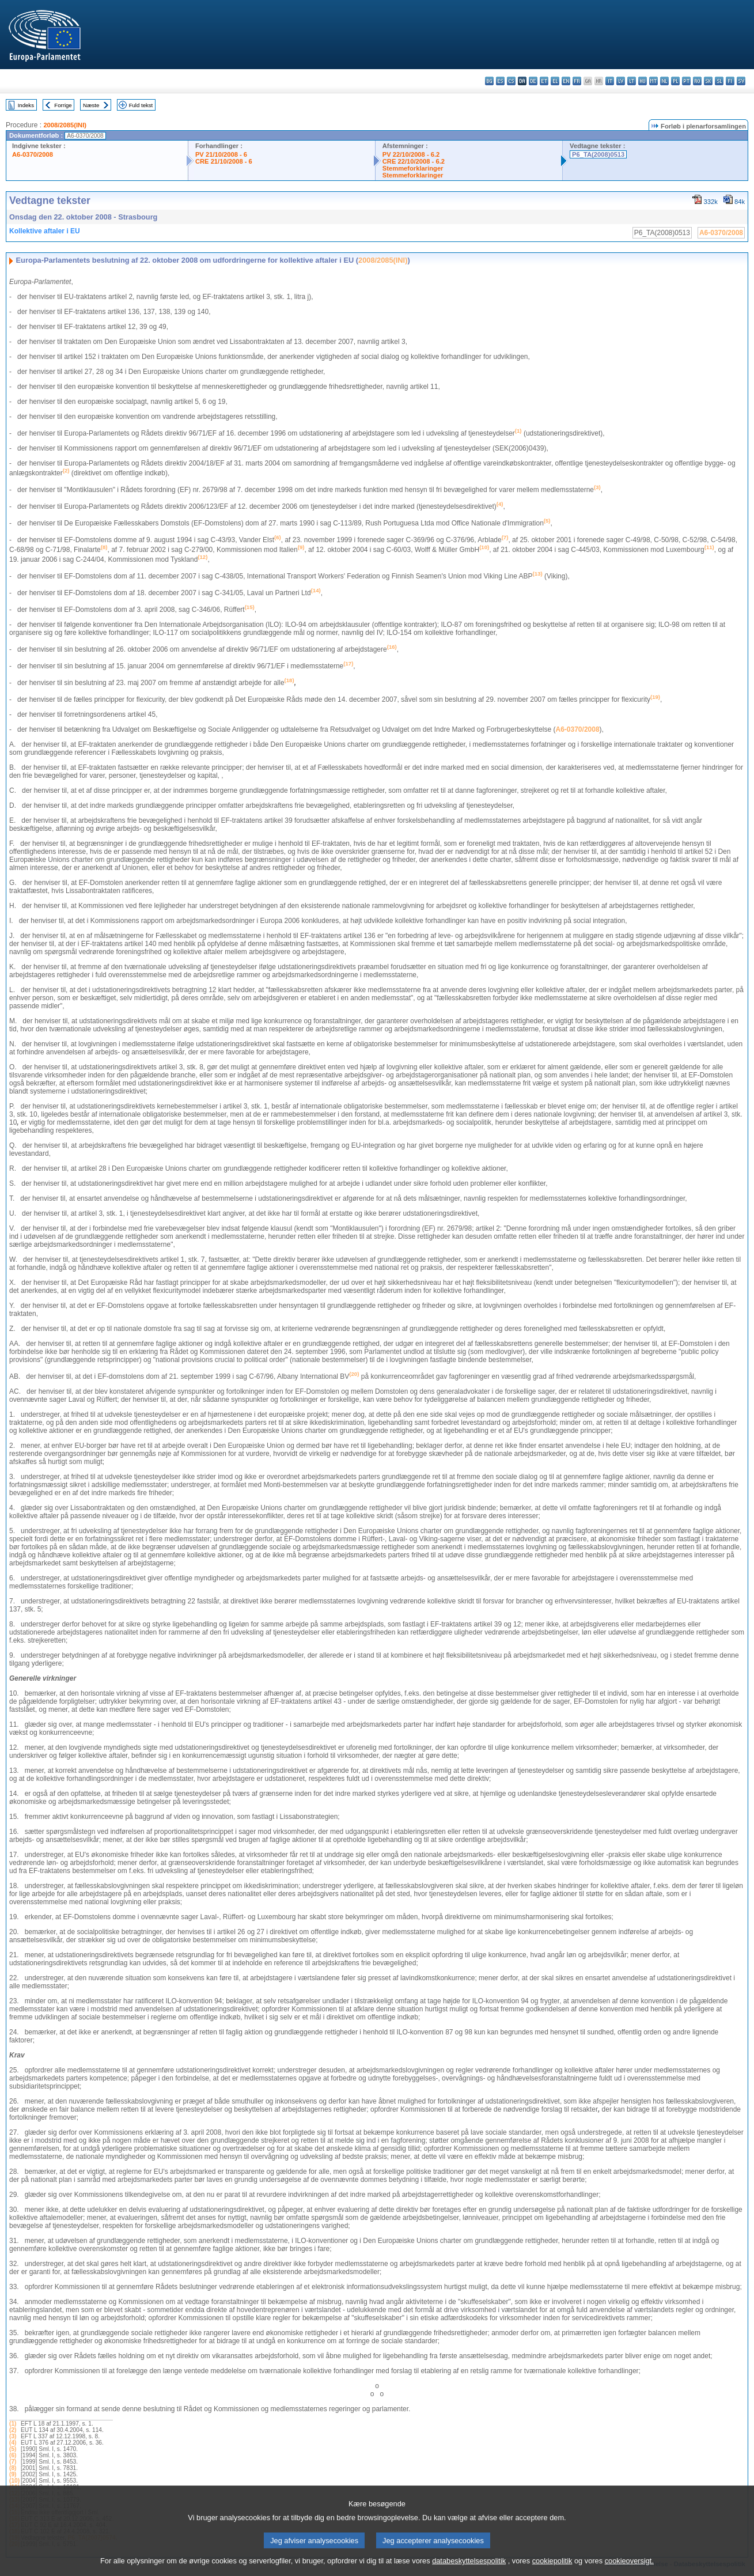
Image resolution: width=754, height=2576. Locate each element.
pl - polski (675, 81)
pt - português (686, 81)
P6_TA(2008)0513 (598, 154)
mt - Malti (653, 81)
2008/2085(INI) (64, 125)
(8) (12, 2468)
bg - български (489, 81)
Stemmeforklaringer (413, 168)
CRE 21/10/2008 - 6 (223, 161)
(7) (12, 2461)
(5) (12, 2449)
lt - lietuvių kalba (631, 81)
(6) (12, 2455)
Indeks (26, 105)
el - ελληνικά (555, 81)
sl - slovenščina (719, 81)
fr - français (577, 81)
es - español (500, 81)
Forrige (62, 105)
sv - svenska (741, 81)
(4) (12, 2442)
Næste (91, 105)
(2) (12, 2430)
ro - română (697, 81)
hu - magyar (642, 81)
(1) (12, 2423)
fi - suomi (730, 81)
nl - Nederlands (664, 81)
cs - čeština (511, 81)
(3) (12, 2436)
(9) (12, 2474)
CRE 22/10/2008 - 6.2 (413, 161)
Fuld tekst (141, 105)
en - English (566, 81)
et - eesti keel (544, 81)
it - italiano (609, 81)
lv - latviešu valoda (620, 81)
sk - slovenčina (708, 81)
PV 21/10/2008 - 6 (221, 154)
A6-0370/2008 (32, 154)
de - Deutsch (533, 81)
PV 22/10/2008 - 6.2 (411, 154)
